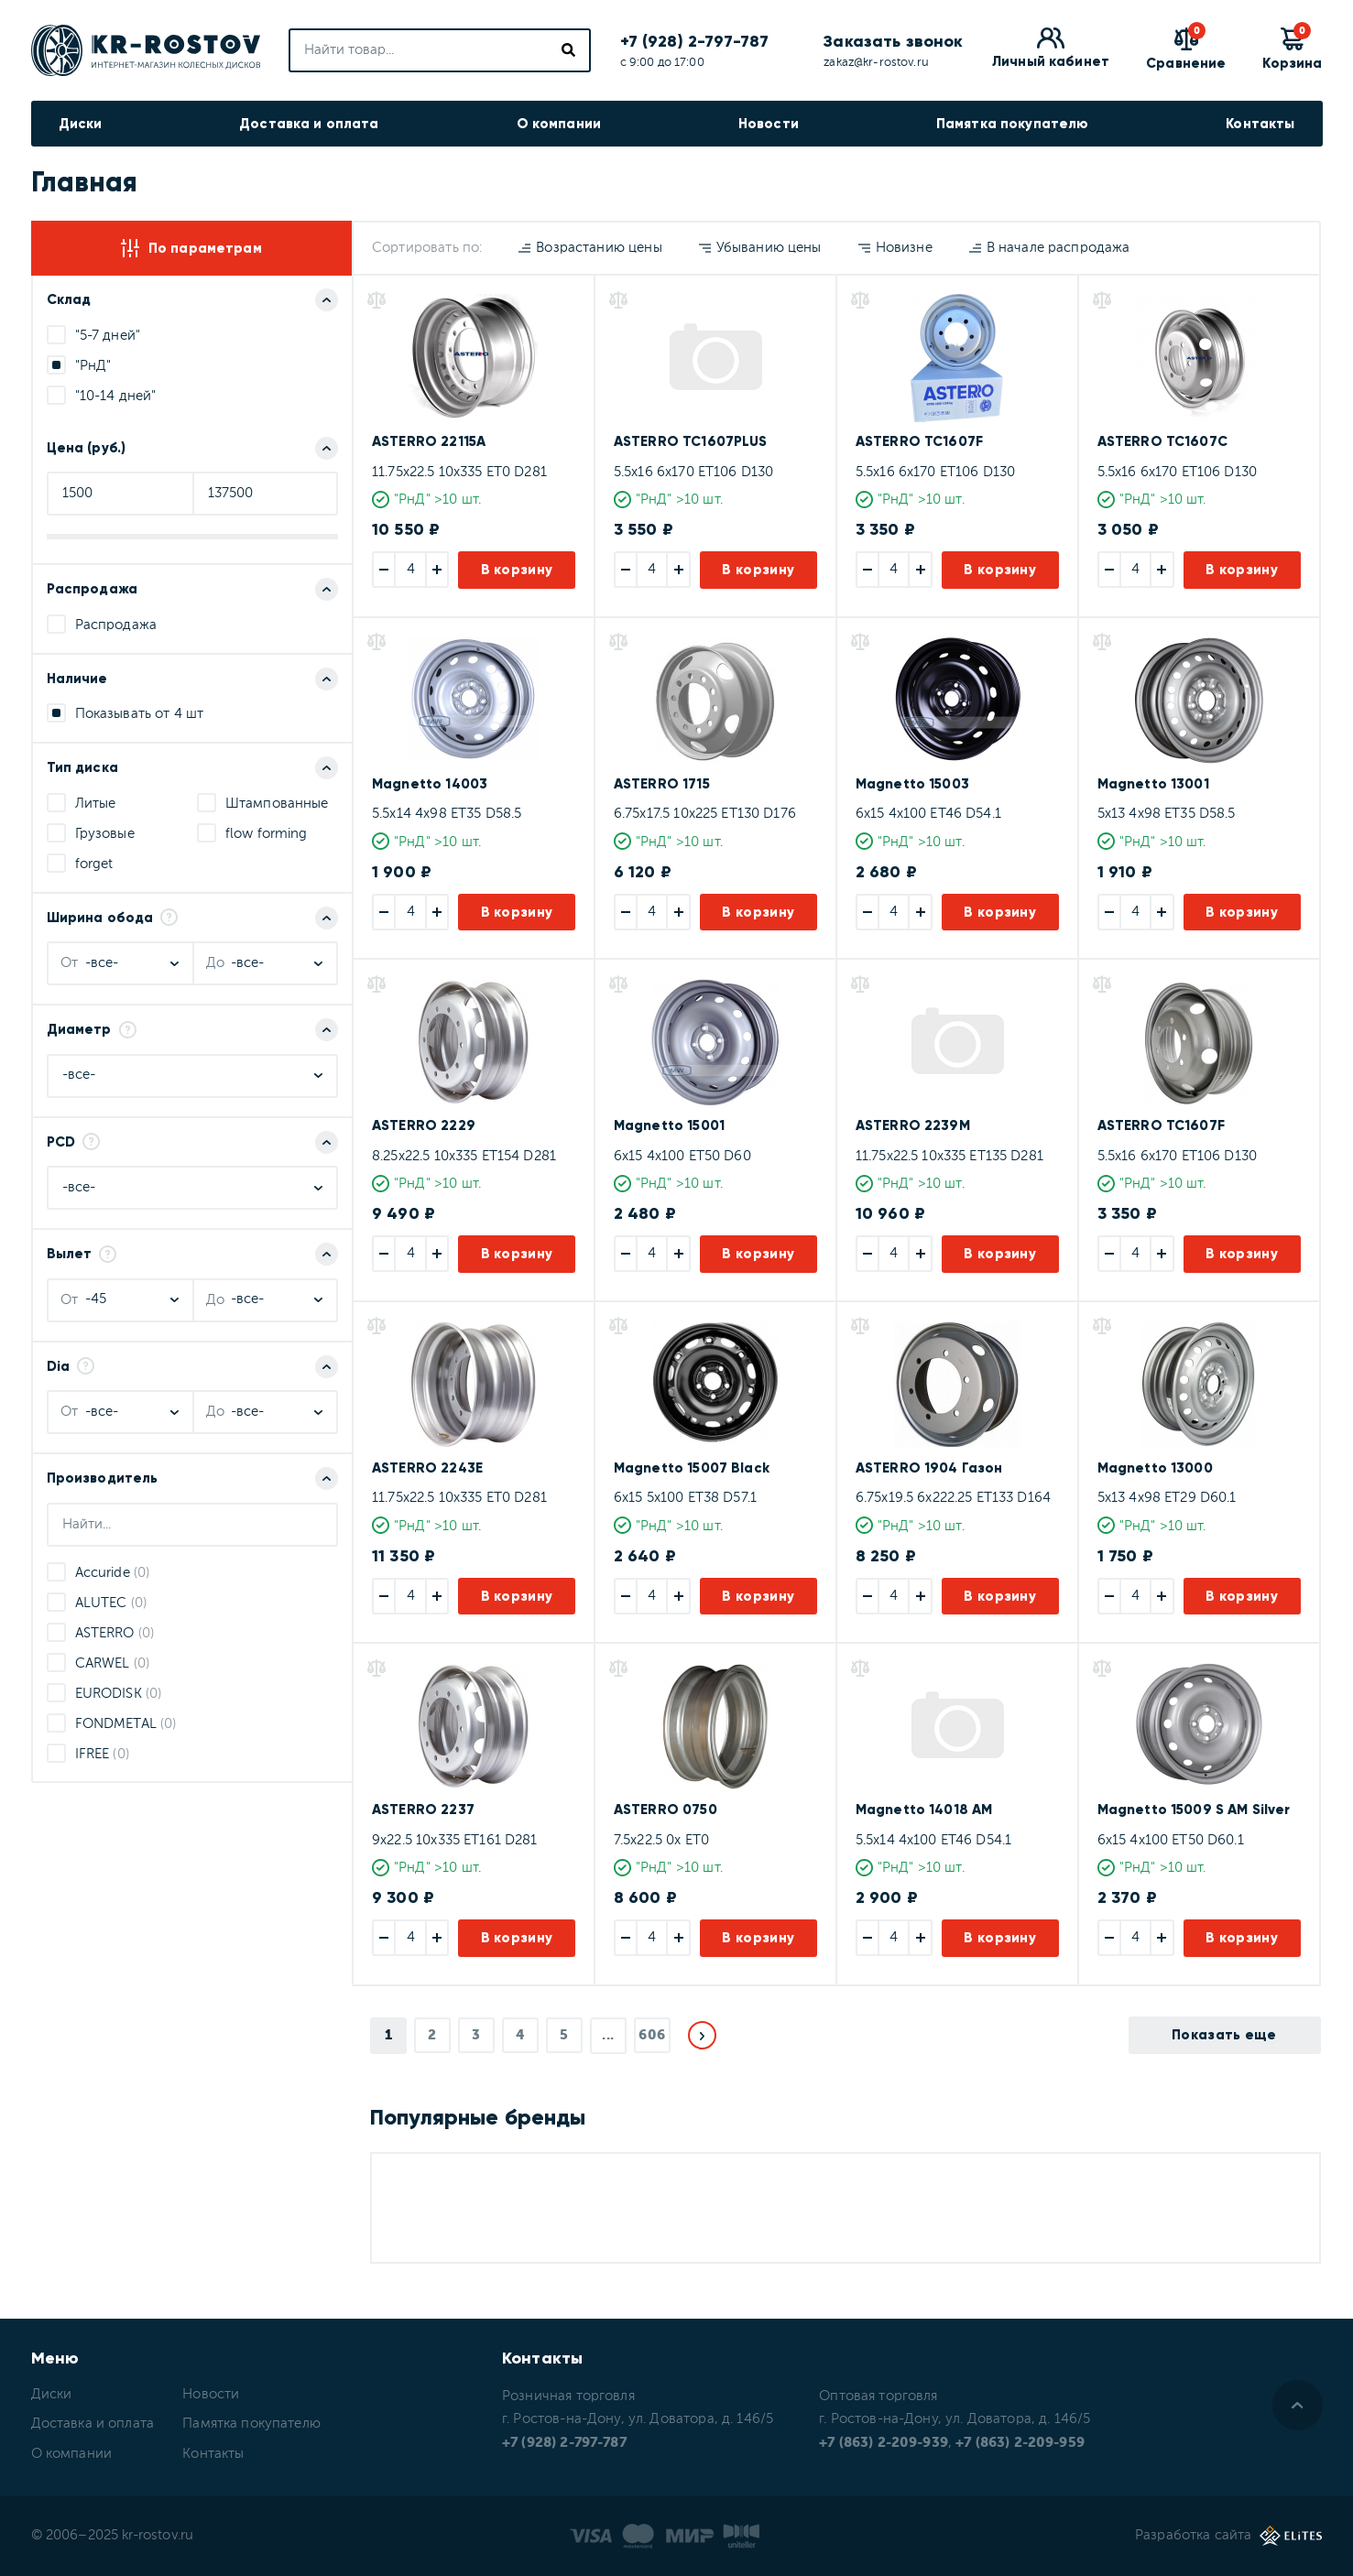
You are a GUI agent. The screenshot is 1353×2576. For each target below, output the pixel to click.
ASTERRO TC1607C (1162, 441)
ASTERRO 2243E (427, 1468)
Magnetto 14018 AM (924, 1809)
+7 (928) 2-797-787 (694, 41)
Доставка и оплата (309, 123)
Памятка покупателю (1012, 123)
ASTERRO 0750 (665, 1809)
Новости (768, 123)
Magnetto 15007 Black (691, 1468)
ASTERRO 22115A (429, 441)
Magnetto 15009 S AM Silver (1194, 1809)
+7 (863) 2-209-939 (883, 2443)
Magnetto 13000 (1155, 1468)
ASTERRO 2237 (423, 1809)
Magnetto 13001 (1153, 784)
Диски (81, 123)
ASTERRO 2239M (913, 1125)
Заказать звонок (893, 41)
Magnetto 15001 (669, 1125)
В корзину (517, 569)
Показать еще (1224, 2035)
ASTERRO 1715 (662, 784)
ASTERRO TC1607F (919, 441)
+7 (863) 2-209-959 (1020, 2443)
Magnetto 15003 (912, 784)
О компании (559, 123)
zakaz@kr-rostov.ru (876, 63)
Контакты (1260, 123)
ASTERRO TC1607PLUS (691, 441)
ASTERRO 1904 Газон (929, 1468)
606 (652, 2035)
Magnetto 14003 (429, 784)
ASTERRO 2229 (423, 1125)
